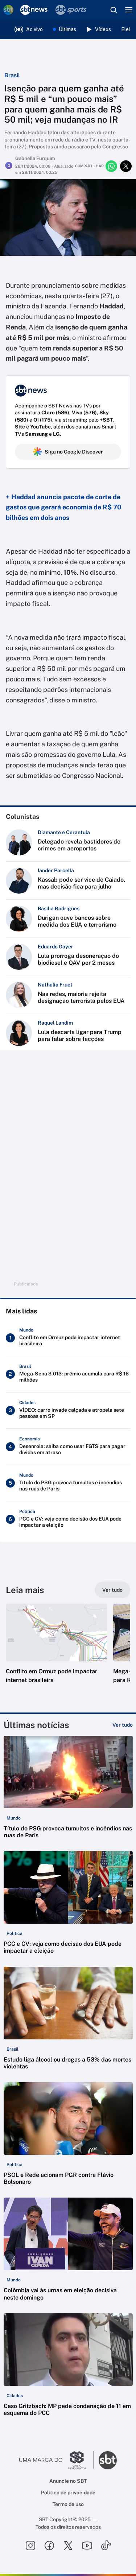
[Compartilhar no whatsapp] (111, 166)
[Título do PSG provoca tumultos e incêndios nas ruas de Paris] (68, 1483)
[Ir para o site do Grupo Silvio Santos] (56, 2460)
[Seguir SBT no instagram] (30, 2545)
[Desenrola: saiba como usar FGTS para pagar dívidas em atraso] (68, 1446)
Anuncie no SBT (68, 2481)
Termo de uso (68, 2504)
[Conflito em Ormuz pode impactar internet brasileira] (68, 1338)
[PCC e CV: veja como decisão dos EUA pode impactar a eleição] (68, 1519)
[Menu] (128, 10)
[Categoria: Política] (14, 1933)
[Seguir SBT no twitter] (68, 2545)
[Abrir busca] (113, 10)
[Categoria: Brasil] (12, 2049)
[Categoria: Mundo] (14, 1818)
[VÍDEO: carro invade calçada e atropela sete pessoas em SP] (68, 1410)
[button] (56, 1651)
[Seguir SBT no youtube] (87, 2545)
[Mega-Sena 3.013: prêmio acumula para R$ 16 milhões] (68, 1374)
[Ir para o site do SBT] (108, 2460)
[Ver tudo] (112, 1590)
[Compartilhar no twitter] (126, 166)
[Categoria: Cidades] (15, 2396)
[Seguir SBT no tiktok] (106, 2545)
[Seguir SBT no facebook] (49, 2545)
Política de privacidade (68, 2492)
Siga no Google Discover (68, 451)
